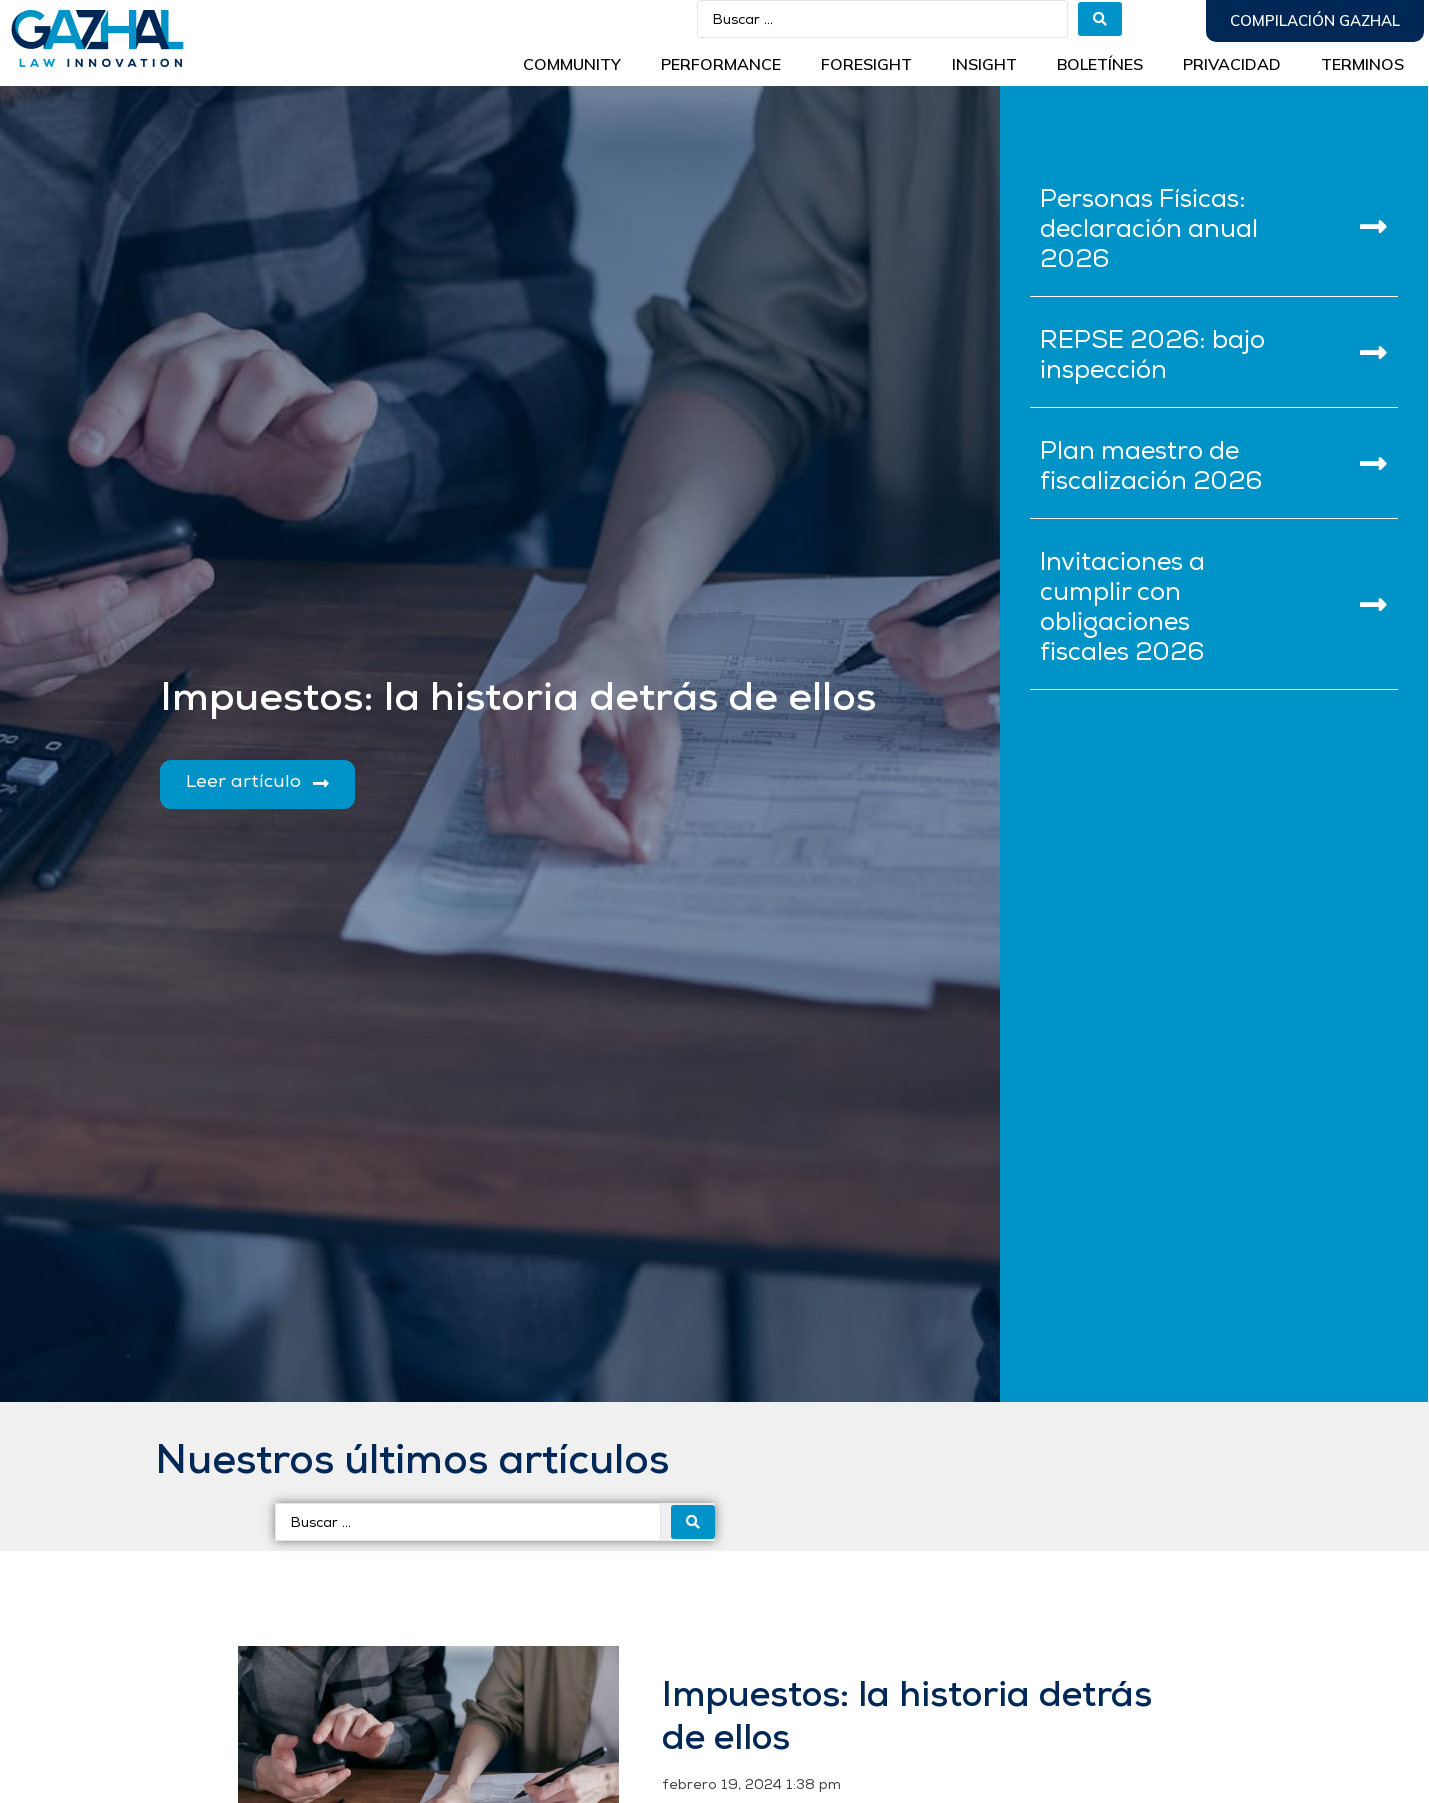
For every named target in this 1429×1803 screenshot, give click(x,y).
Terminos (1362, 64)
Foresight (866, 64)
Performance (721, 64)
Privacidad (1232, 64)
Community (572, 64)
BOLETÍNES (1100, 64)
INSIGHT (984, 64)
